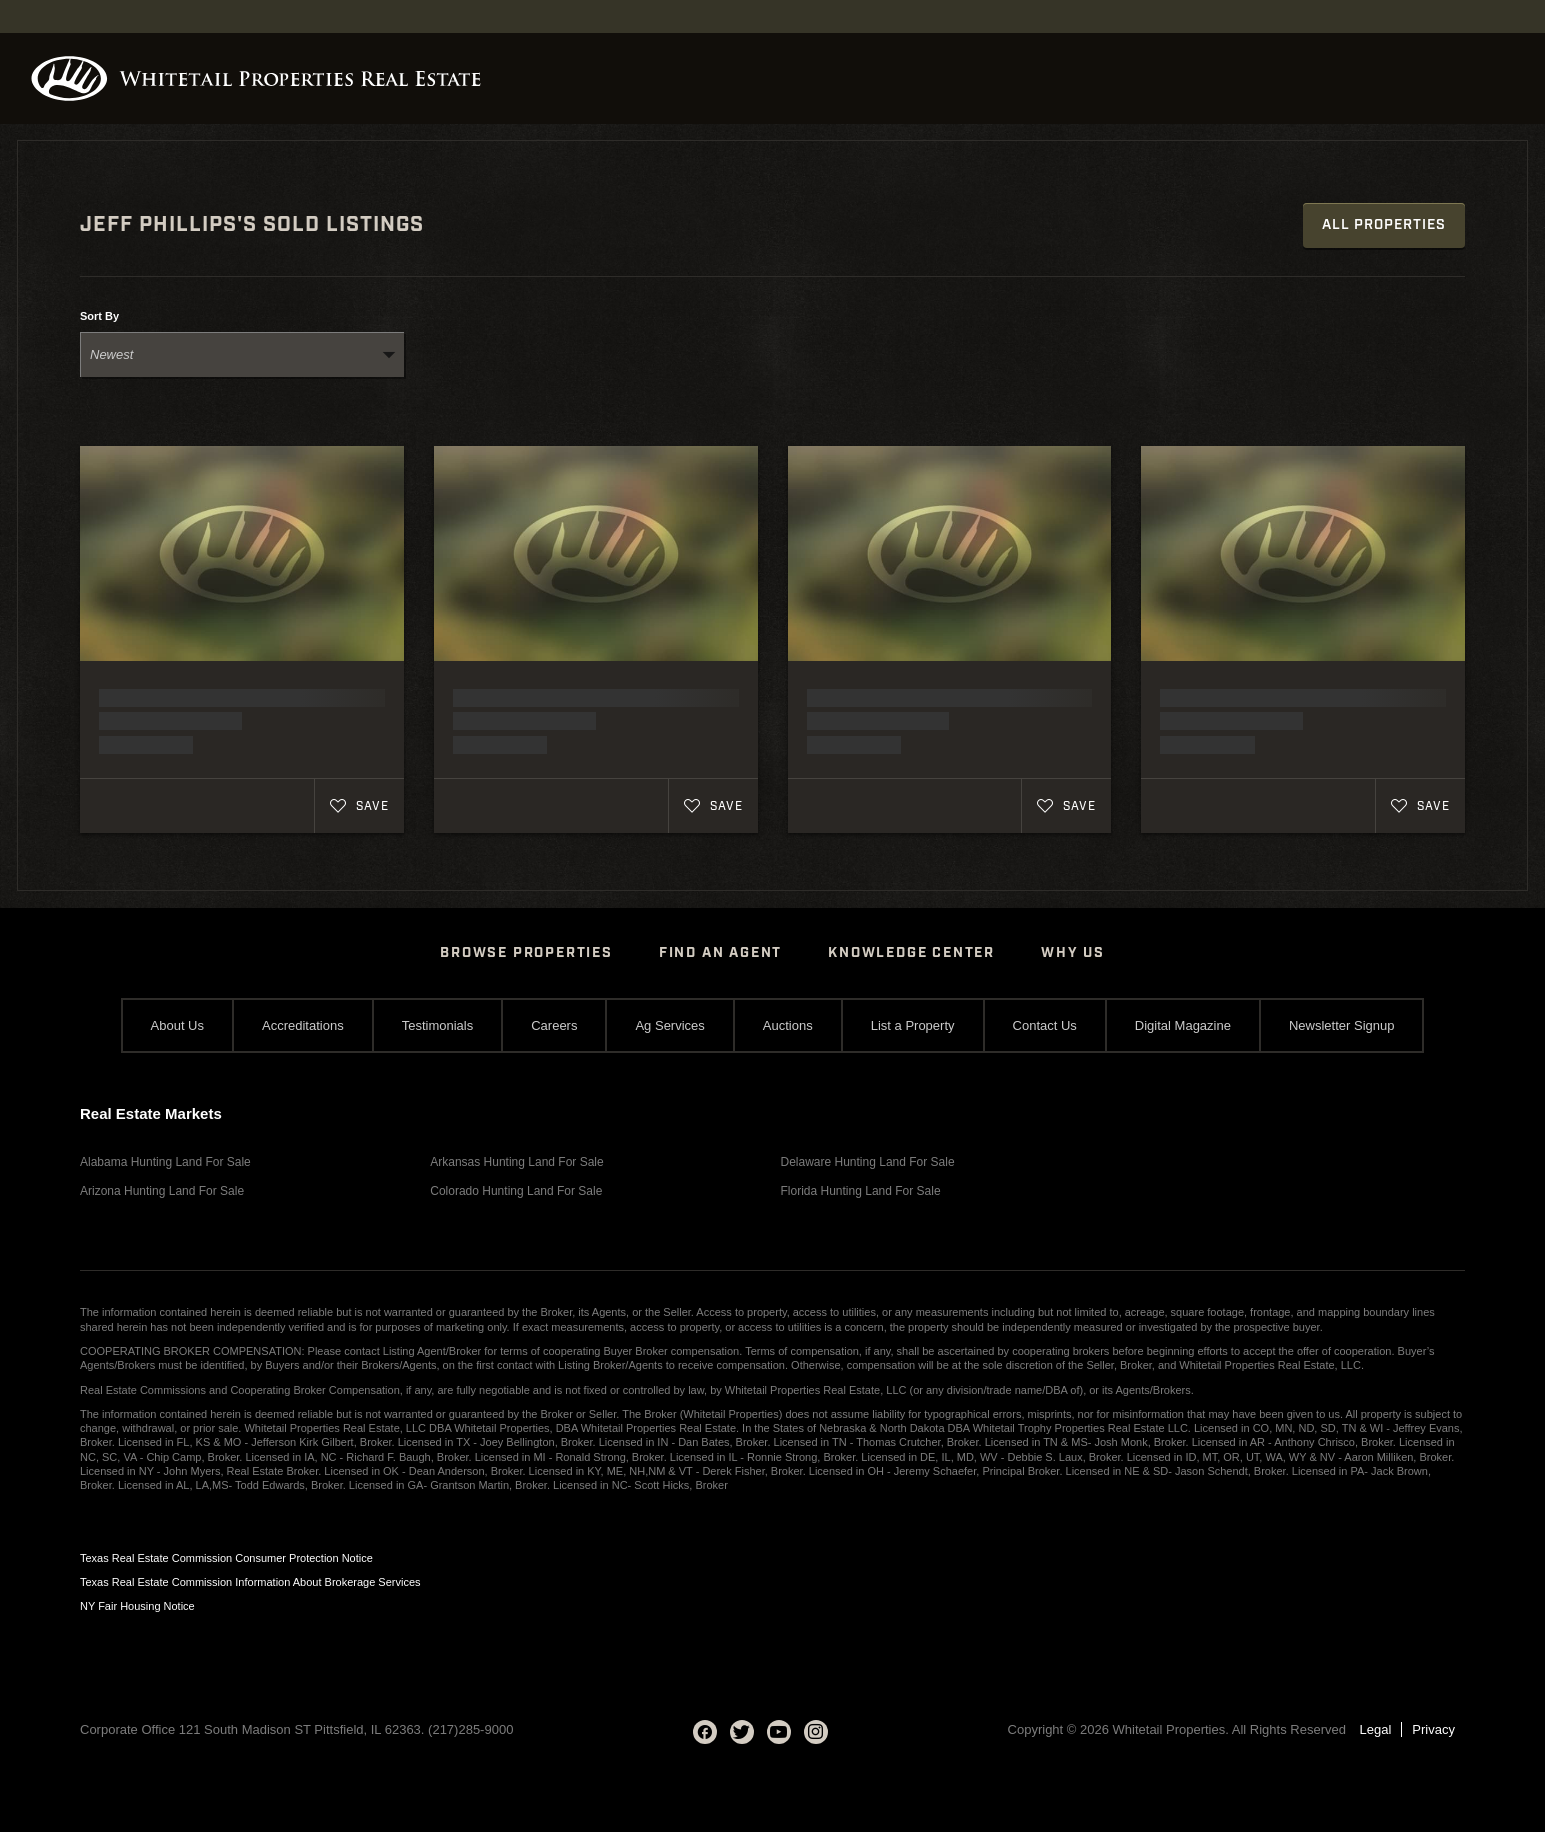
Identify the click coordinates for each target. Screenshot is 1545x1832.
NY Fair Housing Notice (137, 1606)
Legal (1376, 1729)
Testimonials (438, 1025)
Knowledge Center (911, 953)
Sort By (99, 316)
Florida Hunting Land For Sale (861, 1191)
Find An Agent (720, 953)
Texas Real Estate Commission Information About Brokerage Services (250, 1582)
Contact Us (1045, 1025)
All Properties (1384, 225)
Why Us (1073, 953)
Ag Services (669, 1025)
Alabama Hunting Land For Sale (165, 1162)
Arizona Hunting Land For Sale (162, 1191)
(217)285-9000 (470, 1729)
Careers (554, 1025)
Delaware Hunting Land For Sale (868, 1162)
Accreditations (303, 1025)
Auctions (788, 1025)
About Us (177, 1025)
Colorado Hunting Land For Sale (516, 1191)
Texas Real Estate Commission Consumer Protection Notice (226, 1558)
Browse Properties (526, 953)
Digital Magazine (1183, 1025)
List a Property (913, 1025)
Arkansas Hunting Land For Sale (516, 1162)
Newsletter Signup (1342, 1025)
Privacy (1433, 1729)
